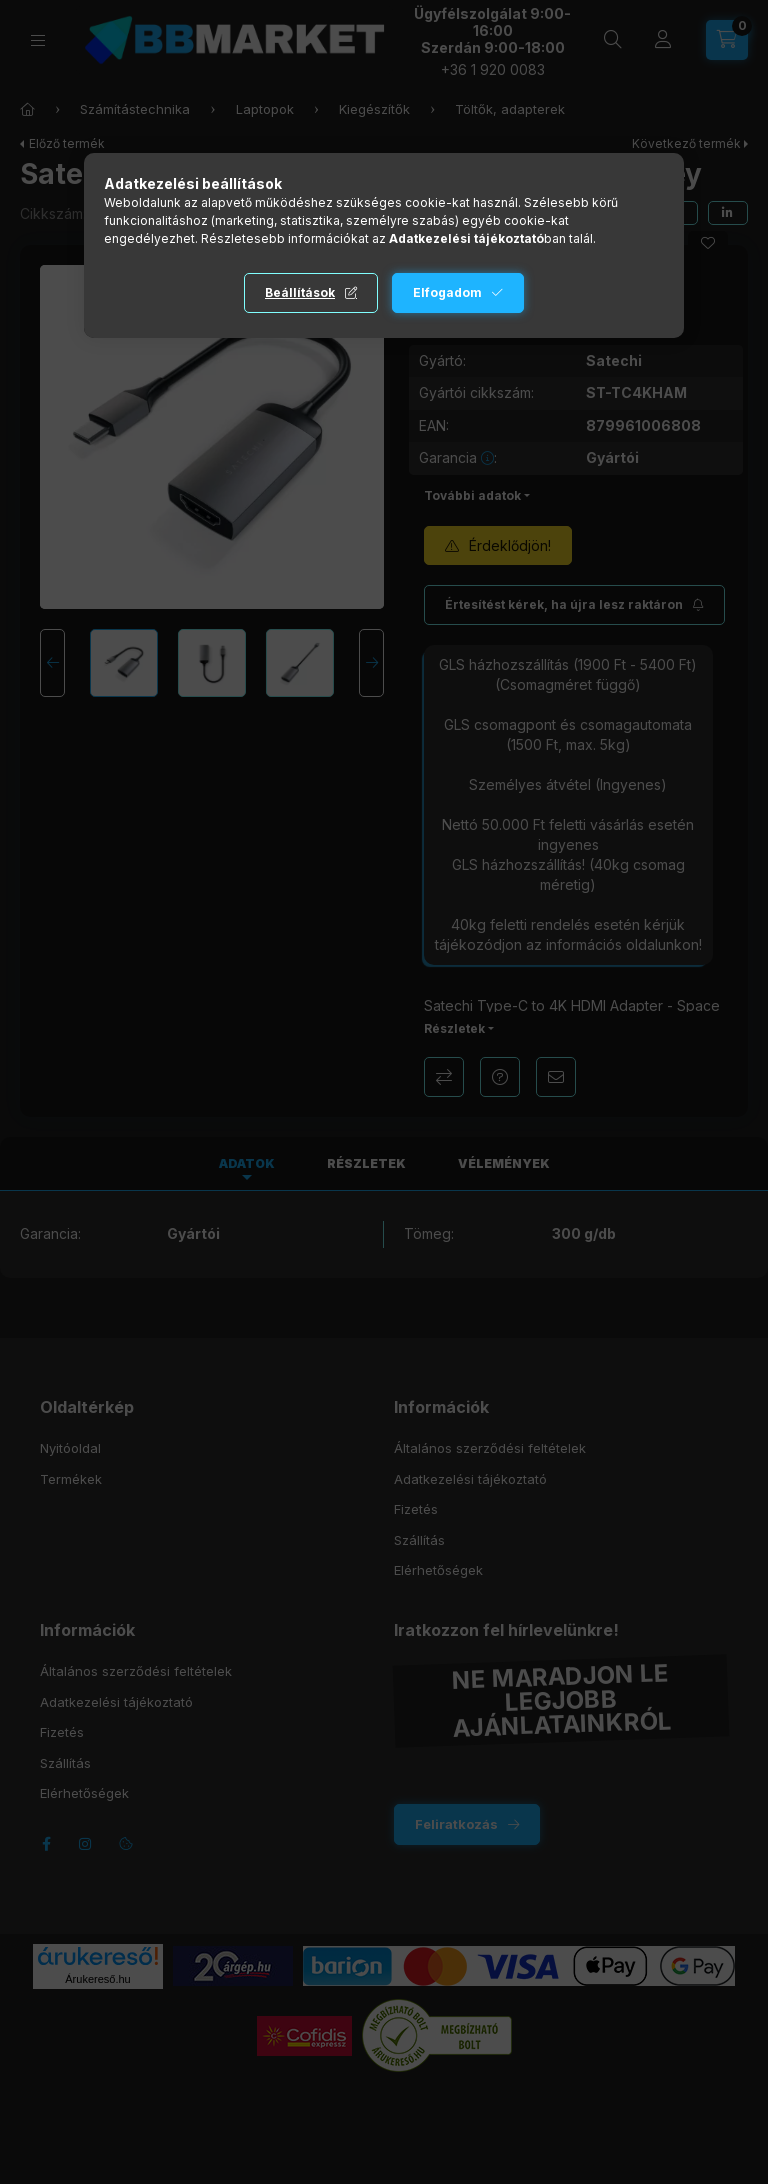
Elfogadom (447, 292)
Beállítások (300, 292)
